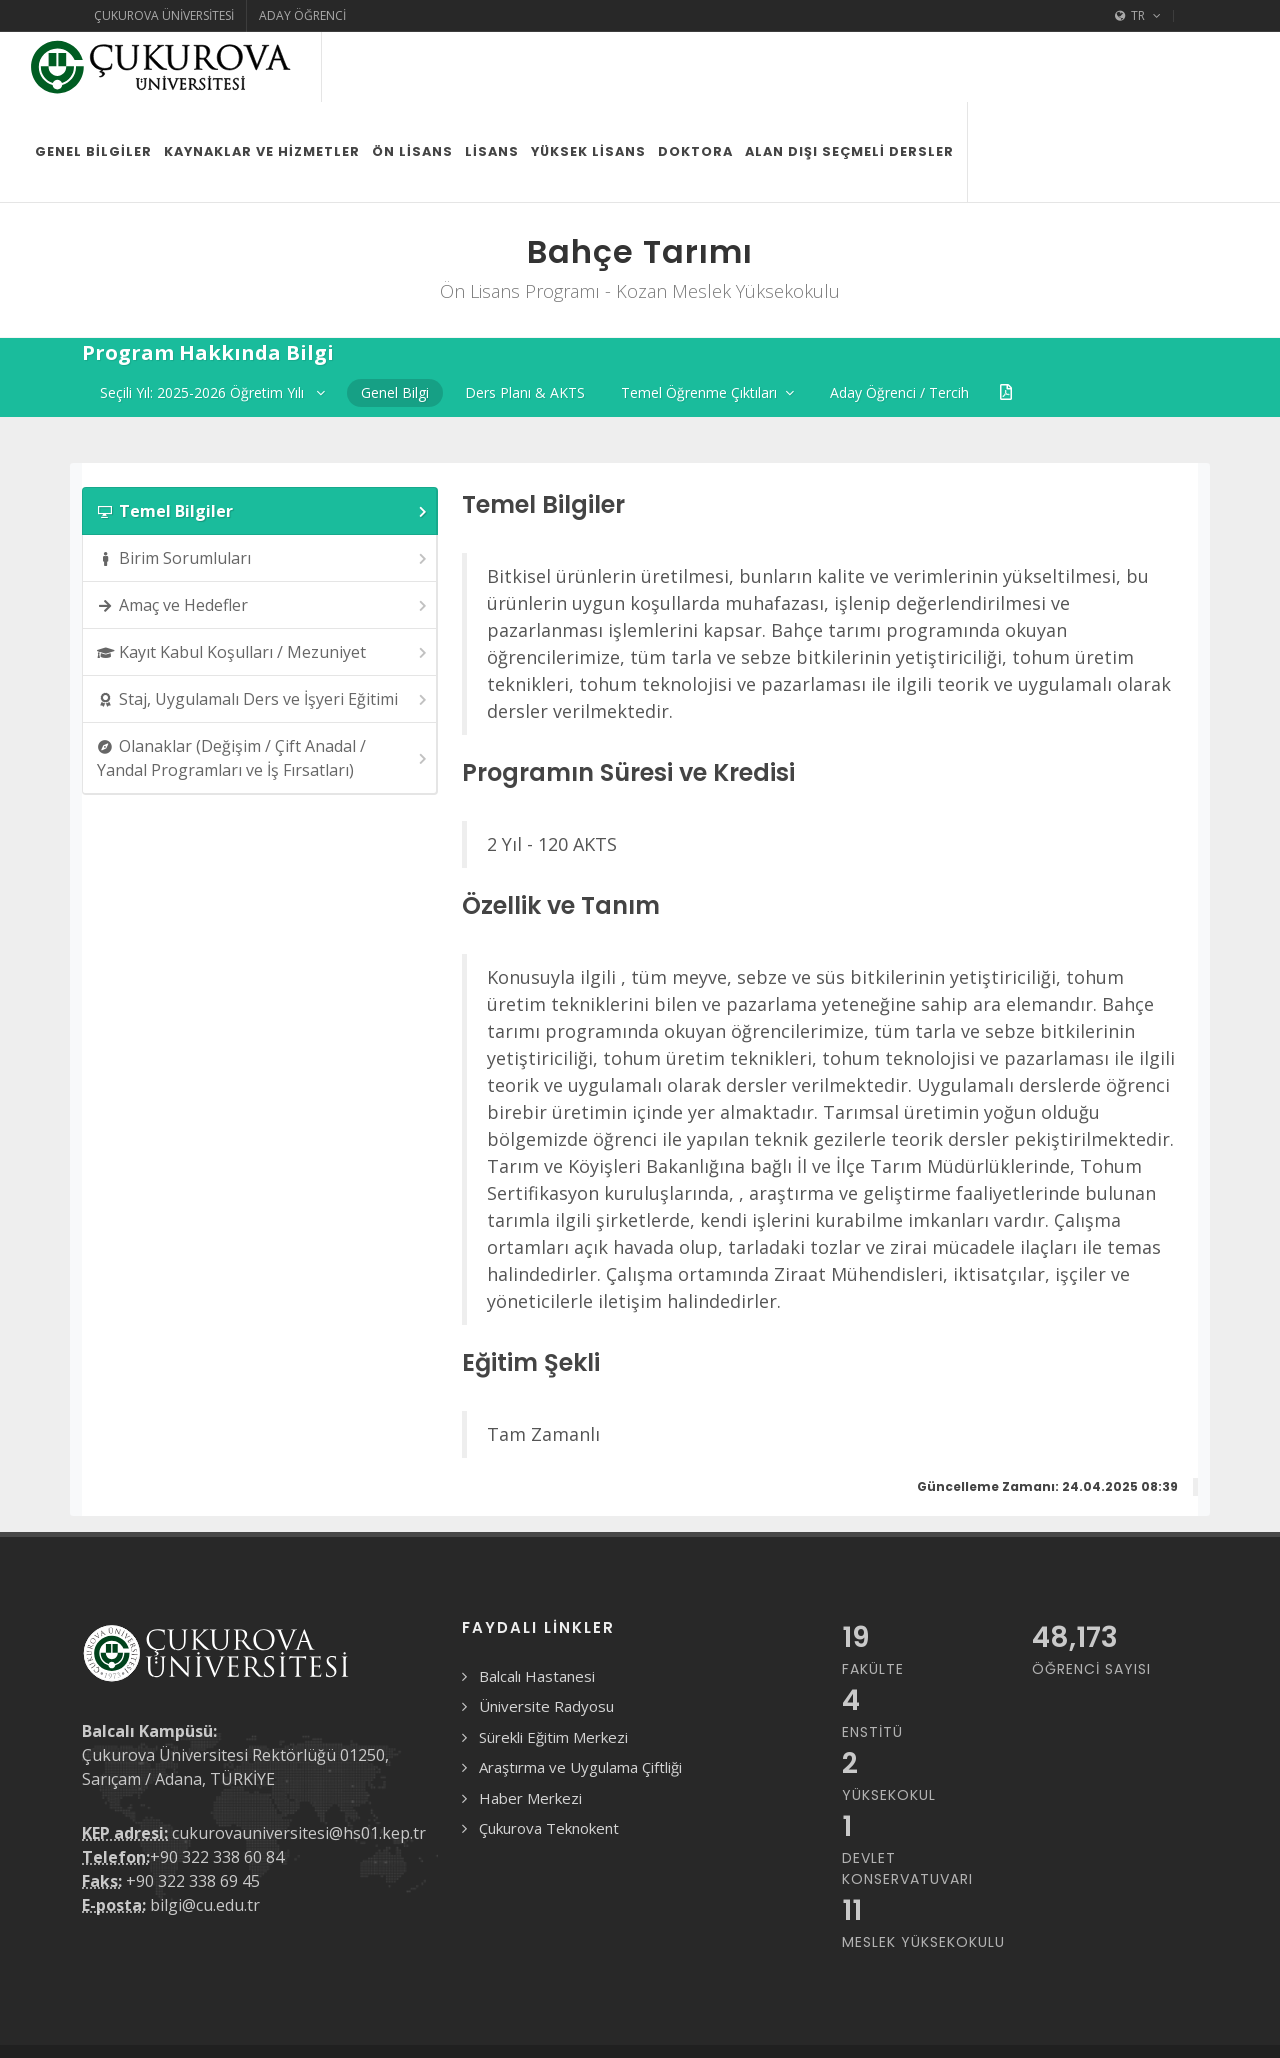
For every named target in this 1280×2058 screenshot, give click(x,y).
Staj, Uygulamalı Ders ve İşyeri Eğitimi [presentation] (263, 629)
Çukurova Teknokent (549, 1758)
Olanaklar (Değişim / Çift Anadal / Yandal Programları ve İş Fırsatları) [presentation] (263, 688)
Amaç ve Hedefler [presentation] (263, 535)
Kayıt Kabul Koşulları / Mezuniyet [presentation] (263, 582)
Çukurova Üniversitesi (164, 15)
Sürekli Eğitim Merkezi (553, 1667)
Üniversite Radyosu (546, 1636)
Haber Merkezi (530, 1728)
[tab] (260, 441)
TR (1138, 16)
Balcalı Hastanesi (537, 1606)
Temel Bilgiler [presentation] (263, 441)
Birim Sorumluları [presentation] (263, 488)
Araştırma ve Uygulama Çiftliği (580, 1697)
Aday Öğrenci (302, 15)
